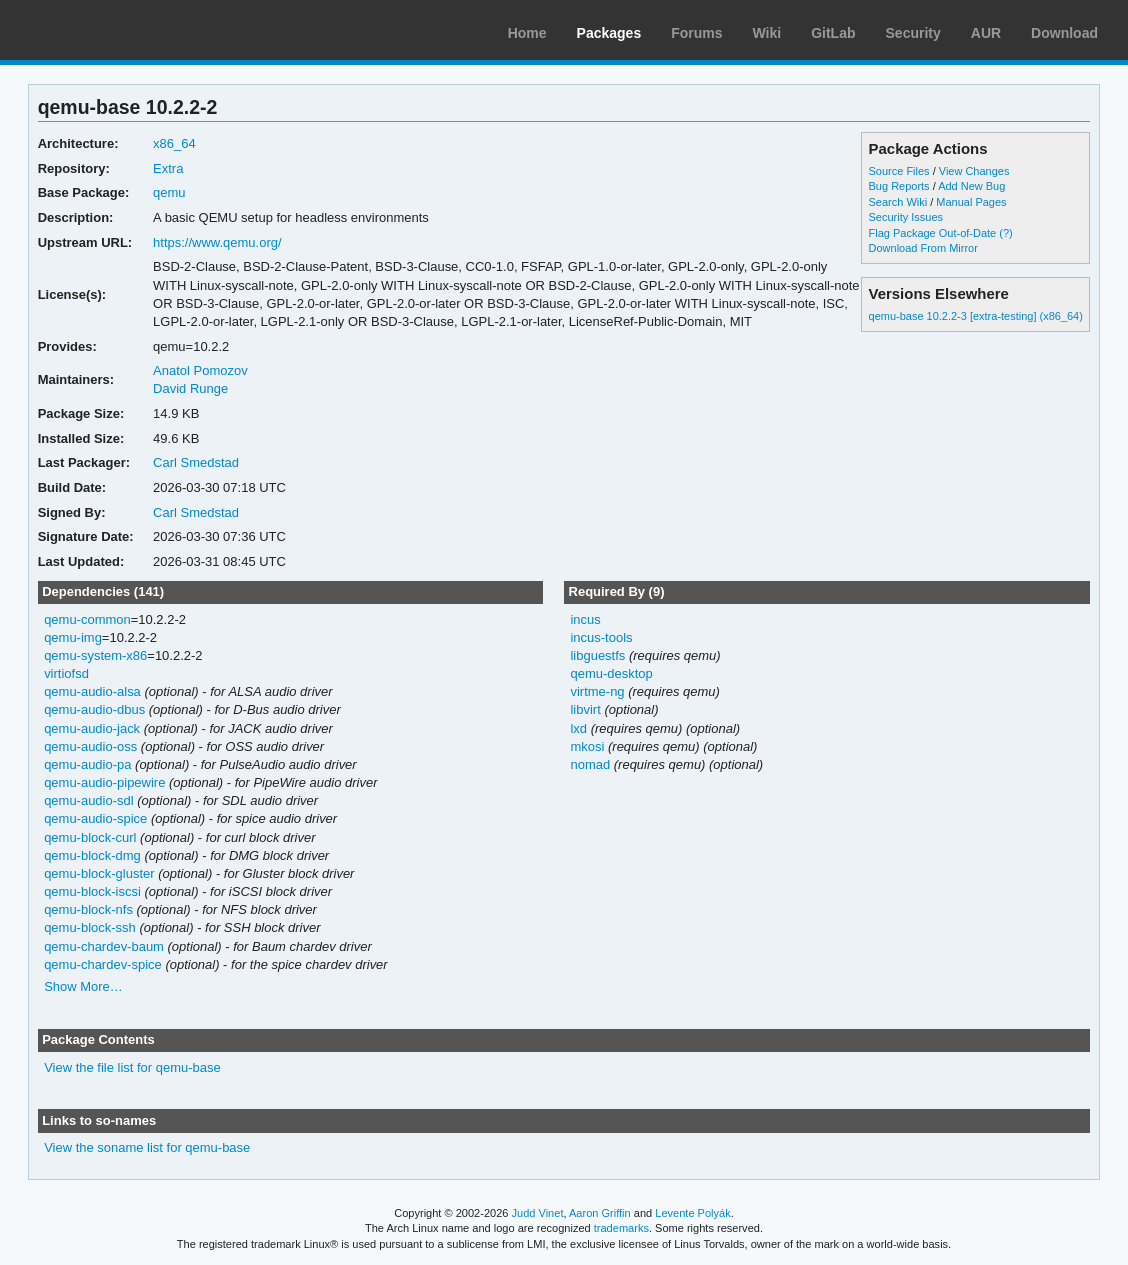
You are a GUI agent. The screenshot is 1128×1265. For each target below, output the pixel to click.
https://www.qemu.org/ (217, 242)
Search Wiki (898, 202)
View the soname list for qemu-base (147, 1147)
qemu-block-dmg (92, 855)
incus (585, 619)
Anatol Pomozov (200, 370)
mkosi (587, 746)
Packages (609, 33)
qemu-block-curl (90, 837)
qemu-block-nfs (88, 909)
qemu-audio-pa (87, 764)
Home (527, 33)
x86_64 (174, 143)
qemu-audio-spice (95, 818)
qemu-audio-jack (92, 728)
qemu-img (73, 637)
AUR (986, 33)
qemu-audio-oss (90, 746)
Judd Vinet (538, 1213)
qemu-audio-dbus (94, 709)
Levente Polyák (692, 1213)
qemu (169, 192)
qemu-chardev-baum (104, 946)
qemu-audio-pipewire (104, 782)
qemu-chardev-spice (103, 964)
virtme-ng (597, 691)
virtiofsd (66, 673)
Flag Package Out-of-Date (933, 233)
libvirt (585, 709)
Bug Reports (899, 186)
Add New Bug (971, 186)
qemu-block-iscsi (92, 891)
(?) (1005, 233)
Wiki (767, 33)
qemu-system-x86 (95, 655)
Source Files (899, 171)
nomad (590, 764)
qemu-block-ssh (90, 927)
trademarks (621, 1228)
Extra (168, 168)
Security (913, 33)
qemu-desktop (611, 673)
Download (1064, 33)
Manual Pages (971, 202)
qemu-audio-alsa (92, 691)
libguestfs (597, 655)
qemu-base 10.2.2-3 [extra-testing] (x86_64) (976, 316)
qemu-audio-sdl (89, 800)
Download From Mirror (923, 248)
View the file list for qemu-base (132, 1067)
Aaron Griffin (600, 1213)
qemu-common (87, 619)
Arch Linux (110, 30)
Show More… (83, 986)
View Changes (974, 171)
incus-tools (601, 637)
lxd (578, 728)
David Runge (190, 388)
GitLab (833, 33)
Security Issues (906, 217)
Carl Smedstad (196, 462)
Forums (696, 33)
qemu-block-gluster (99, 873)
